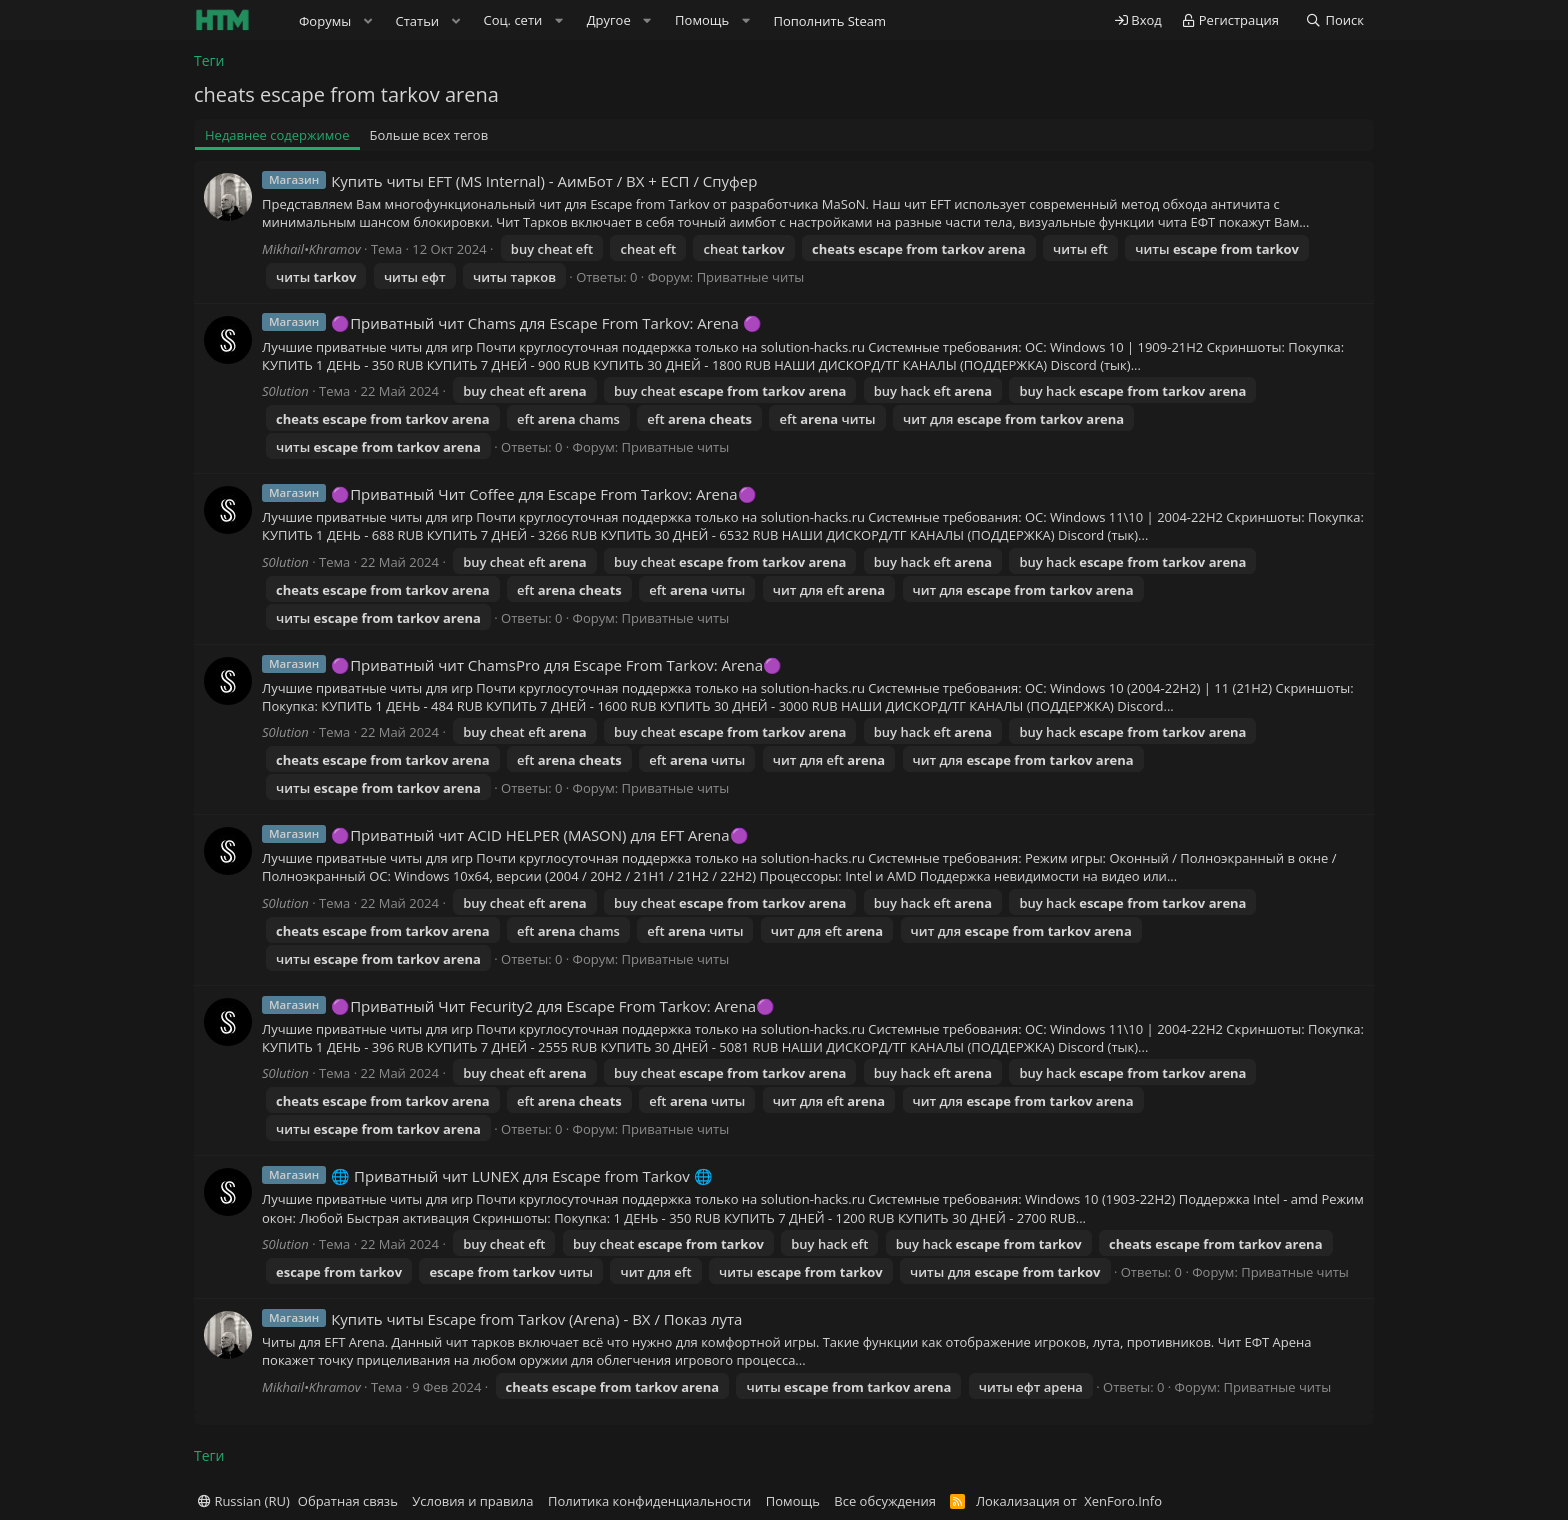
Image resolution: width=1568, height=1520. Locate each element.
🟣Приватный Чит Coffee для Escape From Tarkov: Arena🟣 (543, 494)
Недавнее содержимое (277, 135)
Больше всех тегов (429, 135)
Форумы (325, 21)
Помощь (793, 1501)
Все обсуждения (885, 1501)
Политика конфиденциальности (649, 1501)
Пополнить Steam (829, 21)
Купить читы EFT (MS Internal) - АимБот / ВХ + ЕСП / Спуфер (544, 181)
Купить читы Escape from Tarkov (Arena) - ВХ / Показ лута (536, 1319)
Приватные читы (751, 277)
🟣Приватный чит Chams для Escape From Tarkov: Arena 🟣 (546, 323)
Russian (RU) (244, 1501)
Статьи (418, 21)
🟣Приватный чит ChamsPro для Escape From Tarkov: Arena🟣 (556, 665)
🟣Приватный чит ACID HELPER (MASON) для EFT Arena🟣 (539, 835)
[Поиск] (1334, 20)
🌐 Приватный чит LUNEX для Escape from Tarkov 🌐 (521, 1176)
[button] (368, 21)
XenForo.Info (1123, 1501)
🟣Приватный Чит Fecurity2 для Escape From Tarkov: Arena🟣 (553, 1006)
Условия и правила (472, 1501)
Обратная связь (348, 1501)
